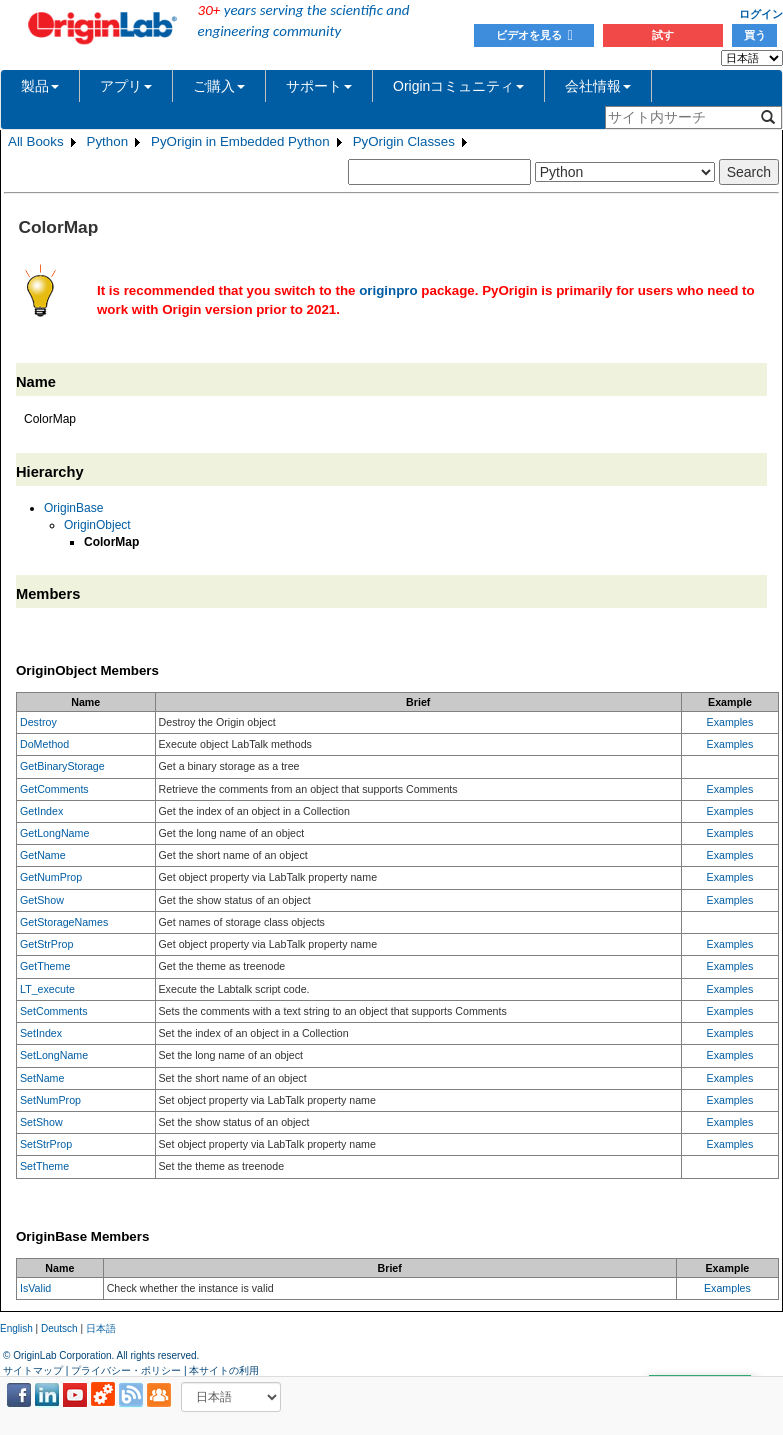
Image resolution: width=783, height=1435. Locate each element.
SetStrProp (46, 1144)
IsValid (35, 1288)
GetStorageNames (64, 922)
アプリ (126, 86)
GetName (43, 855)
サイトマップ (33, 1370)
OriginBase (73, 508)
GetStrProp (46, 944)
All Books (36, 141)
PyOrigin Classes (404, 141)
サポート (319, 86)
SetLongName (54, 1055)
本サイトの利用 (224, 1370)
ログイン (761, 14)
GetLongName (54, 833)
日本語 (101, 1328)
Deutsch (59, 1328)
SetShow (41, 1122)
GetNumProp (51, 877)
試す (663, 35)
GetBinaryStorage (62, 766)
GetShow (42, 900)
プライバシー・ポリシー (126, 1370)
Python (108, 141)
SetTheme (44, 1166)
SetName (42, 1078)
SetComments (54, 1011)
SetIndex (41, 1033)
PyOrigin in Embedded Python (240, 141)
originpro (388, 290)
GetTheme (45, 966)
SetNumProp (50, 1100)
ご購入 (219, 86)
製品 (40, 86)
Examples (730, 722)
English (16, 1328)
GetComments (54, 789)
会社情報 (598, 86)
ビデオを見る (534, 35)
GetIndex (41, 811)
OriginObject (97, 525)
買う (755, 35)
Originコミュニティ (458, 86)
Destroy (38, 722)
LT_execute (47, 989)
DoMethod (44, 744)
